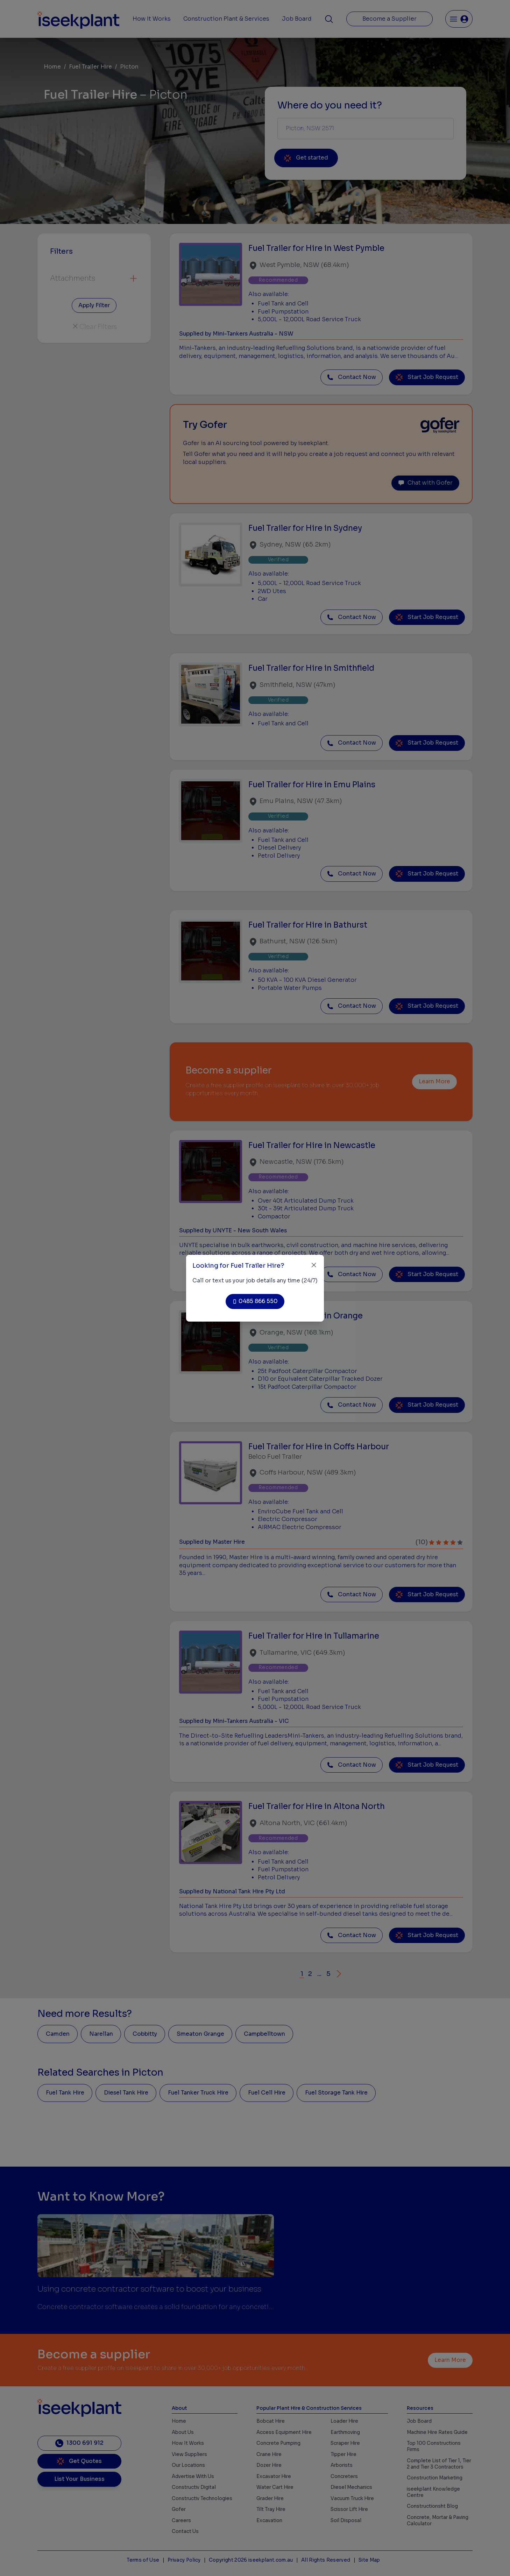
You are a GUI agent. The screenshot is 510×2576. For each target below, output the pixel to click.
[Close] (314, 1265)
